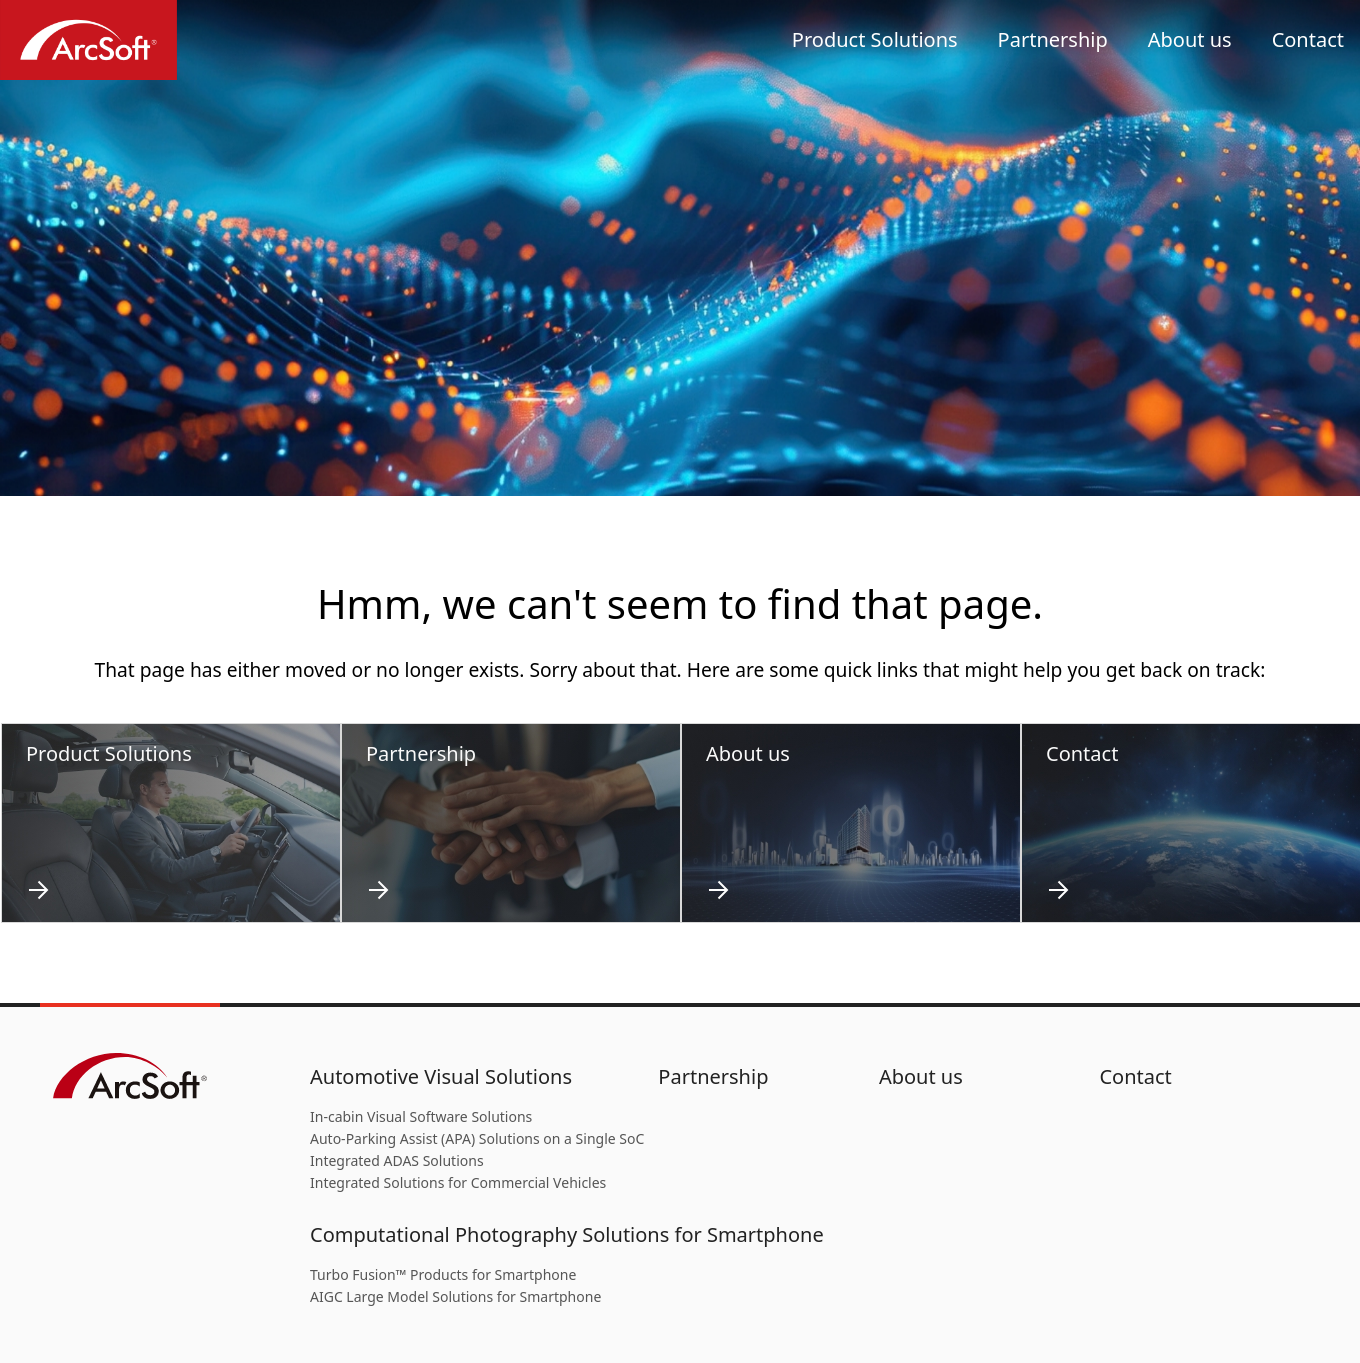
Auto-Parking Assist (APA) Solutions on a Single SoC (477, 1138)
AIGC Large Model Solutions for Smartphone (455, 1296)
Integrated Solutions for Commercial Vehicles (458, 1182)
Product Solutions (875, 39)
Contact (1308, 39)
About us (1190, 39)
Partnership (1053, 39)
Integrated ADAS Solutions (397, 1160)
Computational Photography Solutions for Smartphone (567, 1234)
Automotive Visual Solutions (441, 1076)
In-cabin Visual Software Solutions (421, 1116)
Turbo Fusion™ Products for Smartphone (443, 1274)
